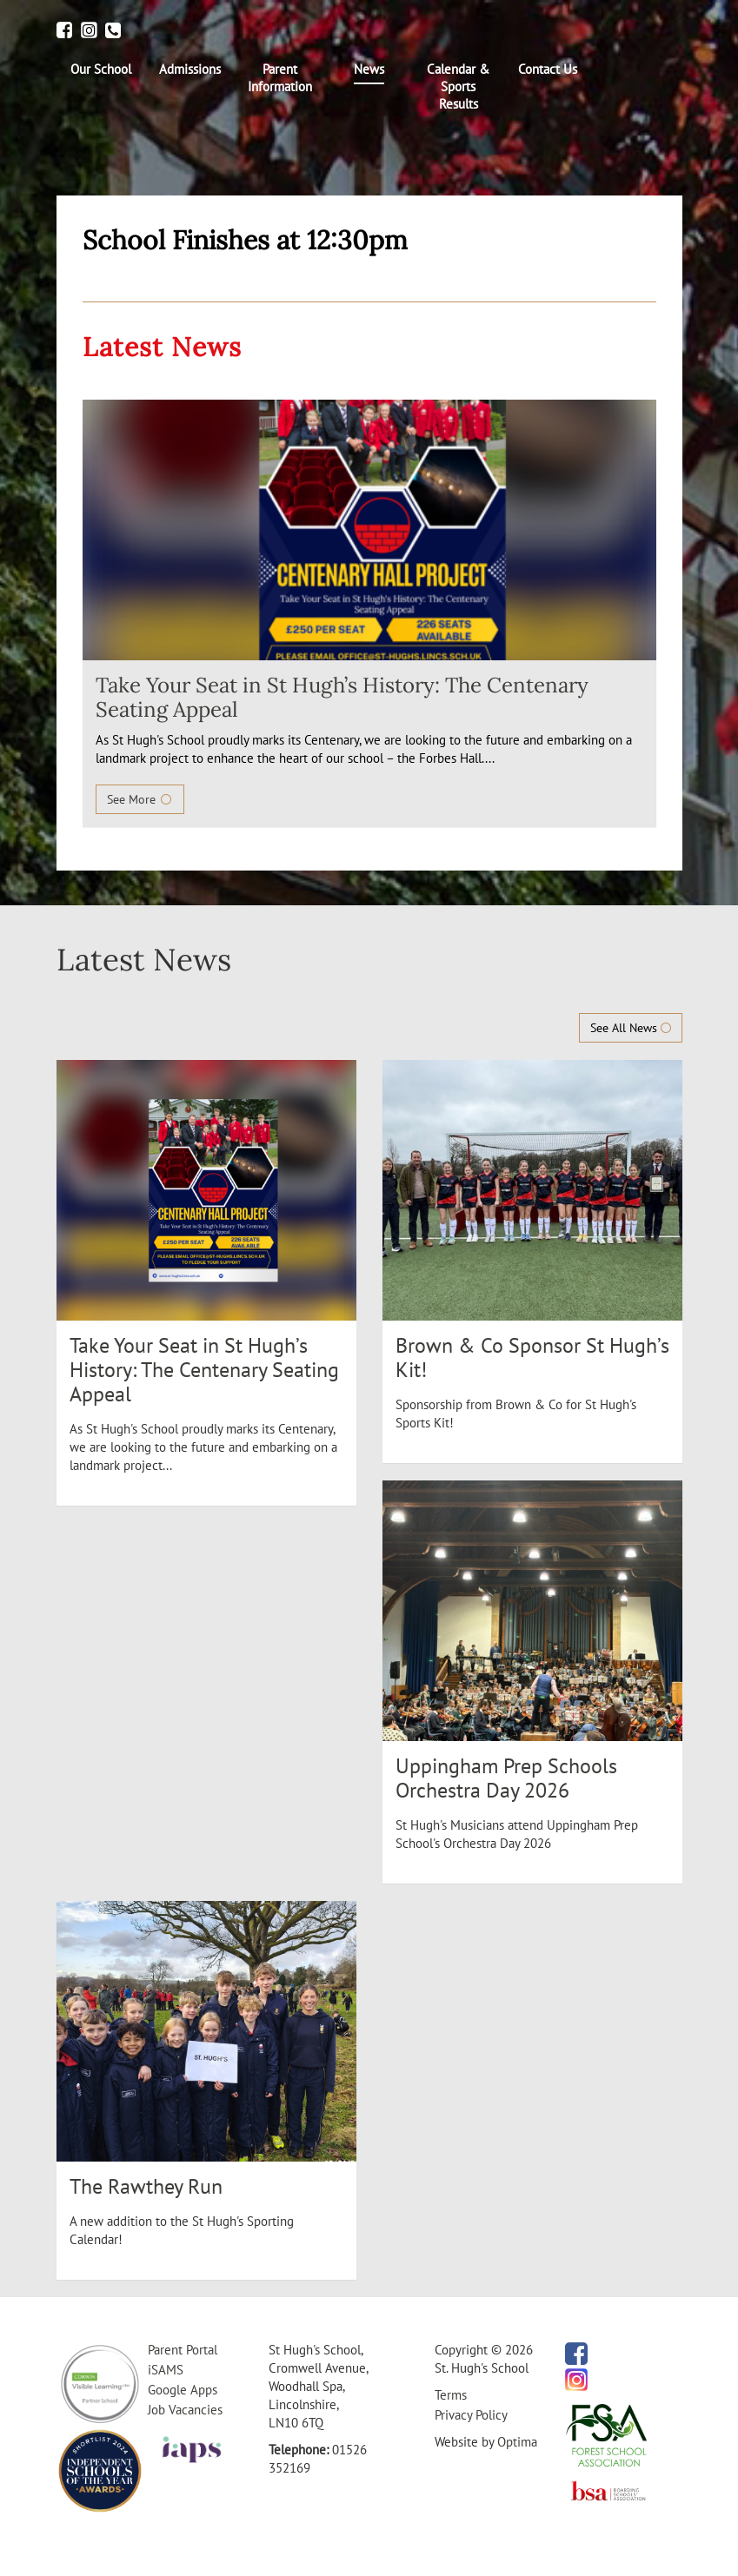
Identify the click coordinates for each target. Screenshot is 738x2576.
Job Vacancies (185, 2409)
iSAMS (165, 2369)
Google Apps (182, 2389)
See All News (630, 1028)
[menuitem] (101, 69)
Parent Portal (182, 2349)
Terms (451, 2395)
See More (140, 799)
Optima (517, 2442)
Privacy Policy (471, 2415)
